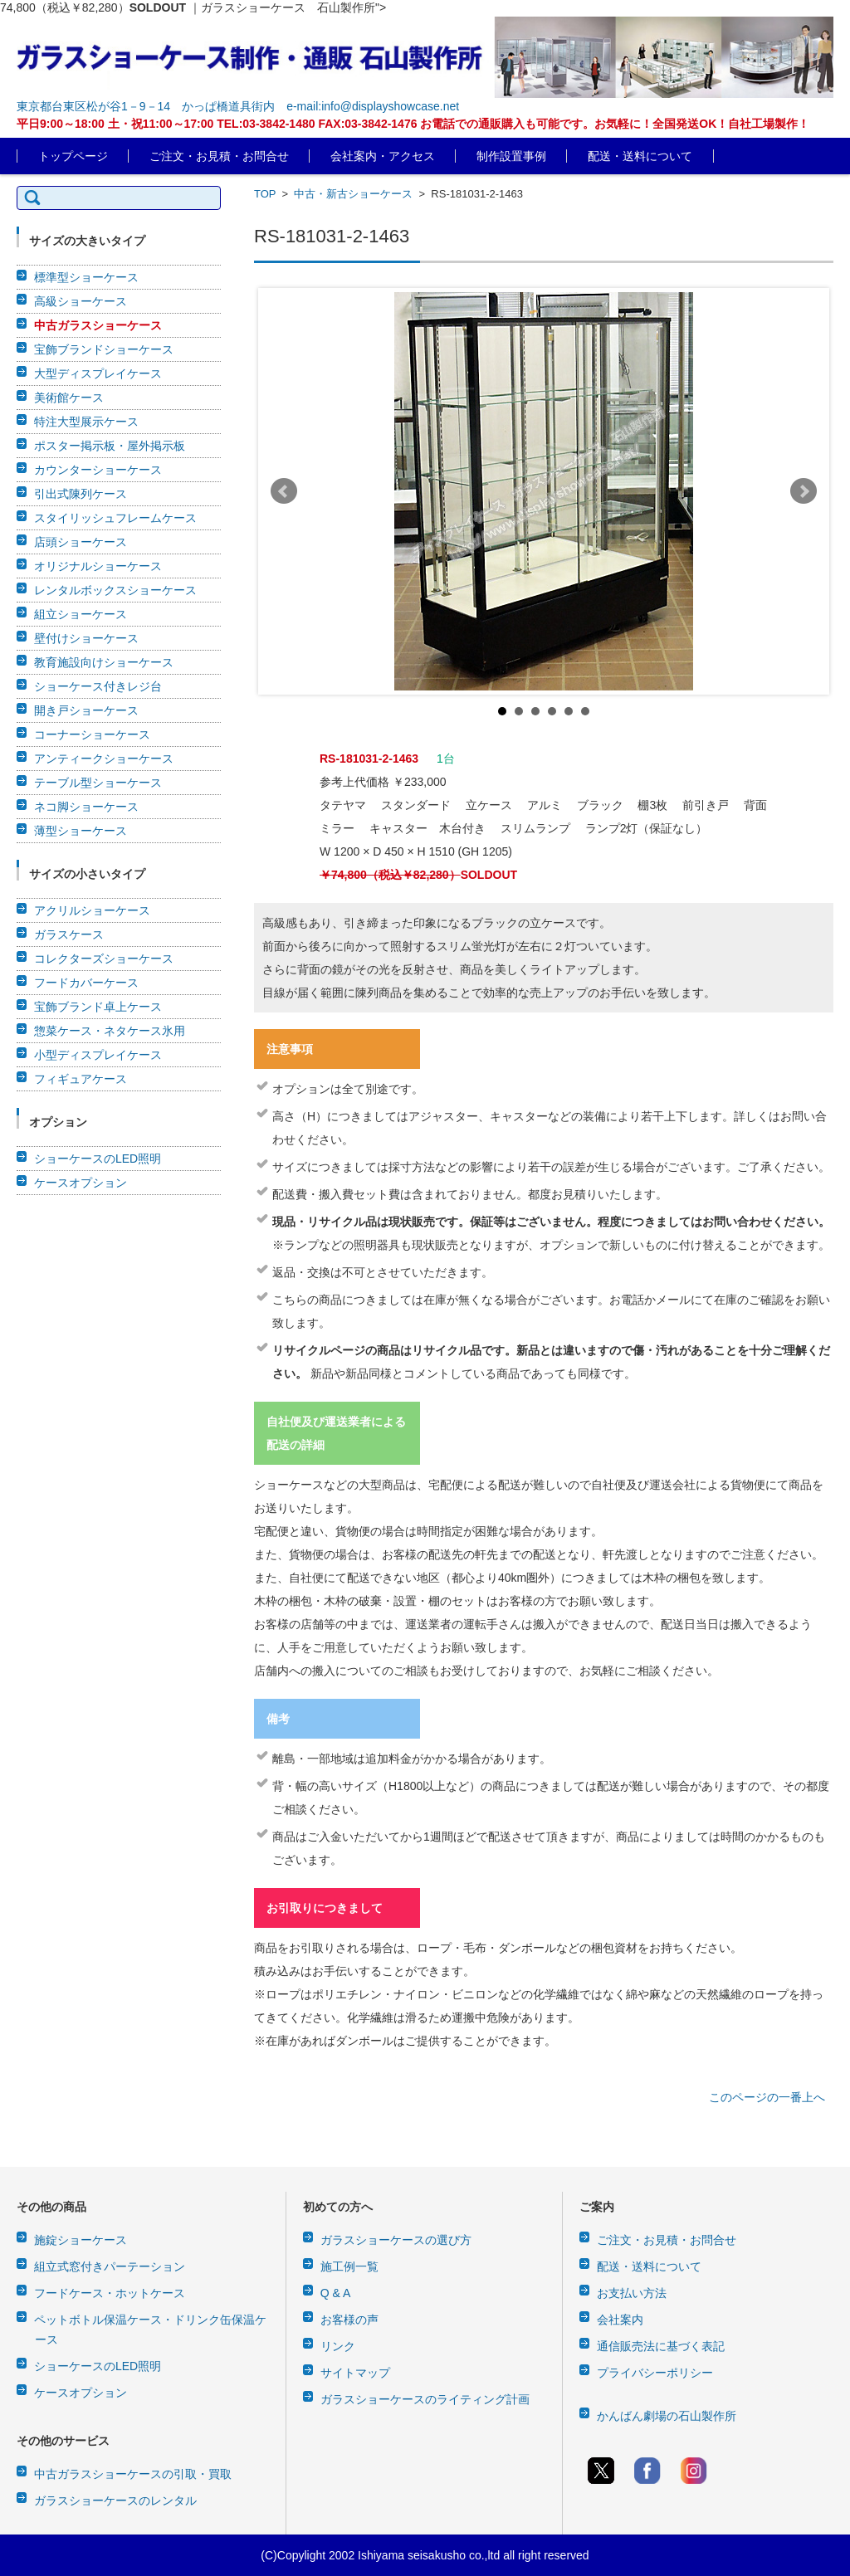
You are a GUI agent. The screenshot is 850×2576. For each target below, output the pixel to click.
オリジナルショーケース (98, 566)
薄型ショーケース (80, 830)
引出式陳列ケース (80, 493)
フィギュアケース (80, 1079)
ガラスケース (69, 934)
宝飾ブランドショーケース (103, 349)
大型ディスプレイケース (98, 373)
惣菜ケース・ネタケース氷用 (109, 1030)
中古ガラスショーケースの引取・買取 (133, 2474)
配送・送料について (640, 156)
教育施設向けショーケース (103, 662)
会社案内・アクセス (382, 156)
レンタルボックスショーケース (115, 590)
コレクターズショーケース (103, 958)
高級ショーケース (80, 301)
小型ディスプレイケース (98, 1054)
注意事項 (289, 1049)
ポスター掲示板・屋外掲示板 (109, 445)
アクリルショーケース (92, 910)
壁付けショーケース (86, 638)
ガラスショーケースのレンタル (115, 2500)
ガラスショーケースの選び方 (395, 2240)
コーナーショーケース (92, 734)
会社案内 (620, 2319)
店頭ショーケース (80, 542)
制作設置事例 (511, 156)
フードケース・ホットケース (109, 2293)
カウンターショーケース (98, 469)
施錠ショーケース (80, 2240)
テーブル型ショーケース (98, 782)
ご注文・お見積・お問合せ (219, 156)
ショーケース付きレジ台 (98, 686)
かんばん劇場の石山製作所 (666, 2415)
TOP (265, 194)
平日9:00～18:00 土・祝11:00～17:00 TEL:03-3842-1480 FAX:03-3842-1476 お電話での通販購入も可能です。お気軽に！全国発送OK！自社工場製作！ (413, 123)
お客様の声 (349, 2319)
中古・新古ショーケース (353, 194)
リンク (337, 2346)
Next (803, 491)
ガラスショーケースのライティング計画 (425, 2399)
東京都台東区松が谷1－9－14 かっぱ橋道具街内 (146, 106)
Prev (284, 491)
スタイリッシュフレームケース (115, 517)
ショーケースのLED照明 (97, 1158)
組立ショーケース (80, 614)
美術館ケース (69, 397)
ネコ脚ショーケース (86, 806)
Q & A (335, 2293)
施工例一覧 (349, 2266)
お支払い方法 (632, 2293)
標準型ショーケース (86, 277)
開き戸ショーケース (86, 710)
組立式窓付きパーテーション (109, 2266)
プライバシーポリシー (655, 2372)
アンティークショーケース (103, 758)
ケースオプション (80, 1182)
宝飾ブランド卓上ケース (98, 1006)
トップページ (73, 156)
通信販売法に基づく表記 (661, 2346)
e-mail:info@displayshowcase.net (372, 106)
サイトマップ (355, 2372)
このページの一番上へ (767, 2097)
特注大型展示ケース (86, 421)
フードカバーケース (86, 982)
